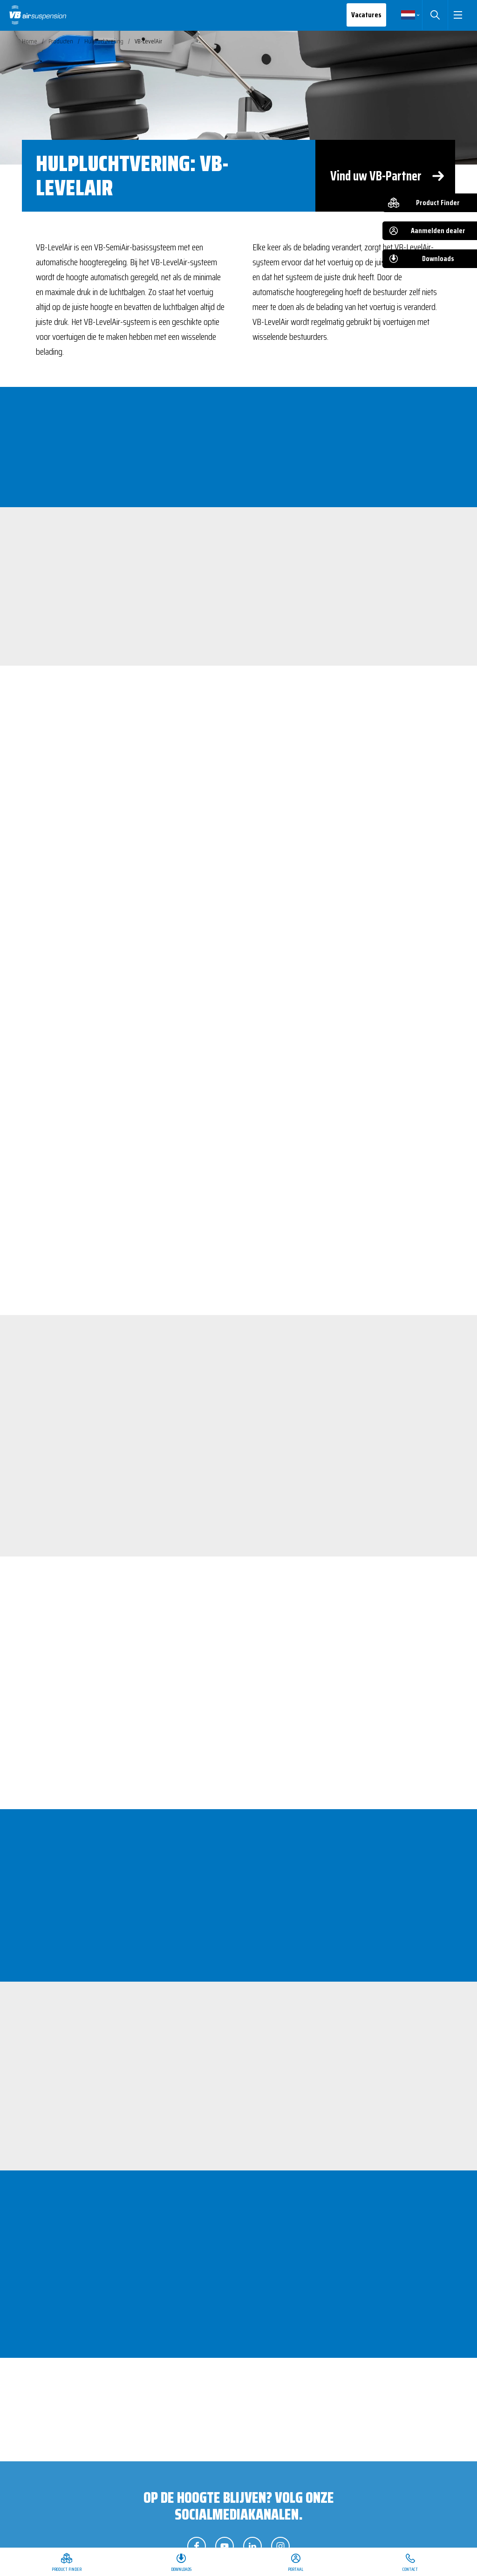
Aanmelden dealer (438, 230)
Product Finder (438, 202)
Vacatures (361, 15)
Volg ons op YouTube (224, 2546)
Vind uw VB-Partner (376, 175)
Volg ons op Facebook (196, 2546)
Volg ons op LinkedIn (252, 2546)
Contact (410, 2569)
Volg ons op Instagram (280, 2546)
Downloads (438, 258)
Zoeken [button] (429, 15)
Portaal (295, 2569)
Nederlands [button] (402, 15)
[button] (455, 15)
